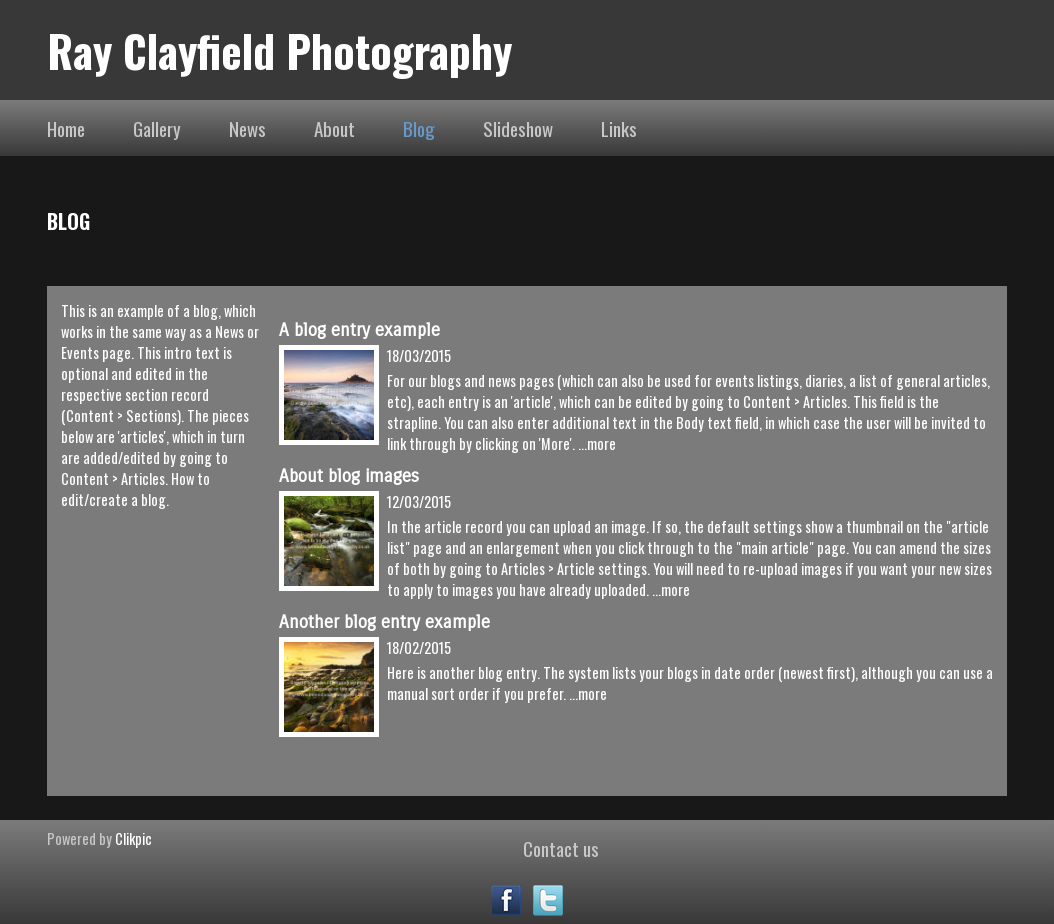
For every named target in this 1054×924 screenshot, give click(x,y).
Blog (419, 128)
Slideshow (518, 128)
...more (597, 443)
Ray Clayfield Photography (279, 50)
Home (66, 128)
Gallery (157, 128)
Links (619, 128)
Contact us (561, 848)
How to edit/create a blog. (135, 489)
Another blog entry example (384, 622)
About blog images (349, 476)
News (247, 128)
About (334, 128)
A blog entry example (359, 330)
